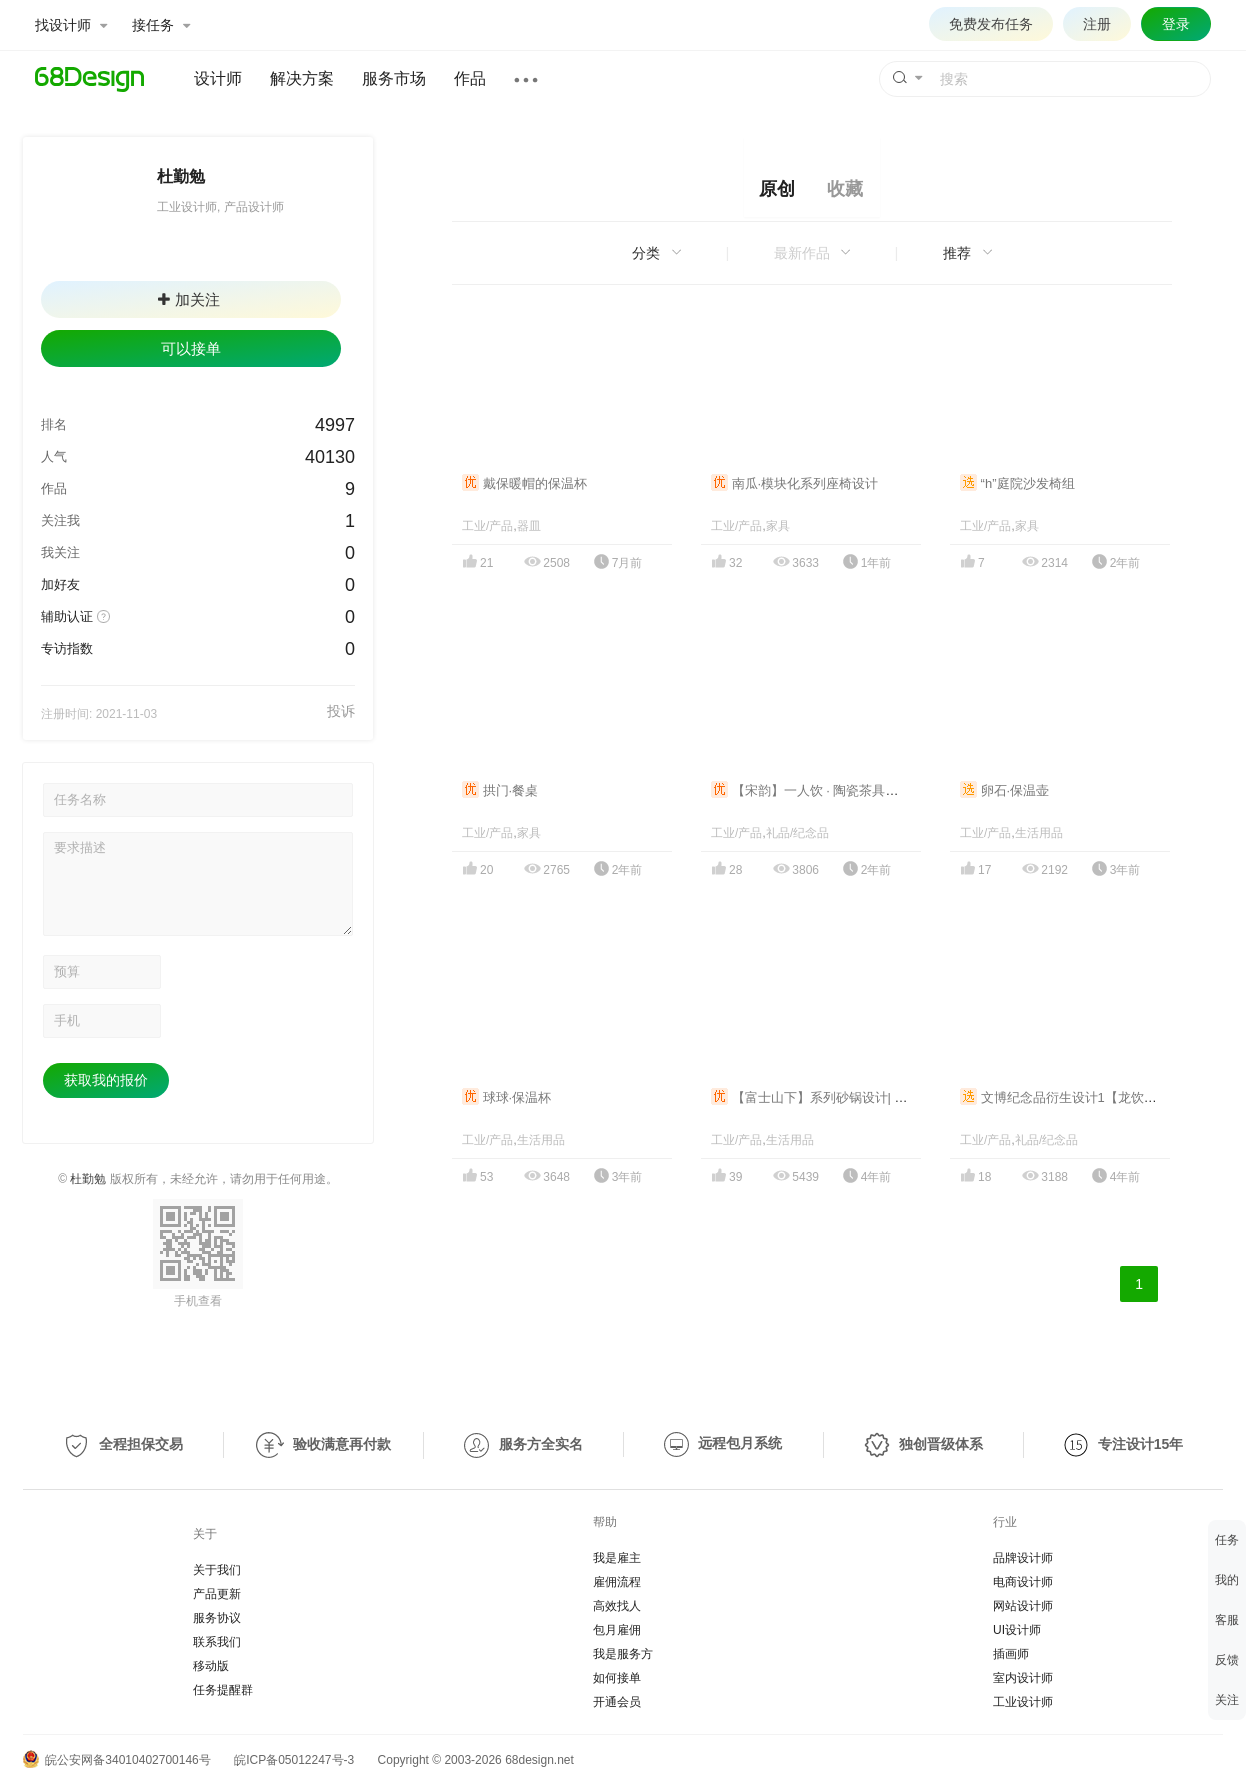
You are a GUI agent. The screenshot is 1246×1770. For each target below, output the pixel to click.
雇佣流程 (617, 1582)
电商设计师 (1023, 1582)
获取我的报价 (106, 1080)
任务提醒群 (223, 1690)
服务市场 (394, 78)
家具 (778, 526)
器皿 (529, 526)
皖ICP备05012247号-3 (294, 1760)
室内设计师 (1023, 1678)
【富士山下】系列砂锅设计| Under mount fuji (850, 1097)
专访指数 (67, 648)
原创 (777, 189)
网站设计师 (1023, 1606)
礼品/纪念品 (797, 833)
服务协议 (217, 1618)
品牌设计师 (1023, 1558)
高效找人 (617, 1606)
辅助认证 (67, 616)
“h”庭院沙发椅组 (1017, 483)
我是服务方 (623, 1654)
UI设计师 (1017, 1630)
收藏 (845, 189)
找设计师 (71, 25)
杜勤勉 (88, 1179)
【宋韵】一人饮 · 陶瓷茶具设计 (811, 790)
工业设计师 (1023, 1702)
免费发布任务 (991, 24)
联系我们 (217, 1642)
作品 (470, 78)
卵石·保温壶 (1004, 790)
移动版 (211, 1666)
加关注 (189, 299)
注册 (1097, 24)
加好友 (60, 584)
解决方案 (302, 78)
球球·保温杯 (506, 1097)
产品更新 (217, 1594)
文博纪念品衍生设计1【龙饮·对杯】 (1073, 1097)
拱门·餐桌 (500, 790)
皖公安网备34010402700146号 (117, 1760)
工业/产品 (487, 526)
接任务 (161, 25)
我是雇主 (617, 1558)
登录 (1176, 24)
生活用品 (1039, 833)
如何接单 (617, 1678)
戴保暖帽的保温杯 (524, 483)
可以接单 (191, 348)
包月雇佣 (617, 1630)
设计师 (218, 78)
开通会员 (617, 1702)
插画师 (1011, 1654)
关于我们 (217, 1570)
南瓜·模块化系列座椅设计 (794, 483)
